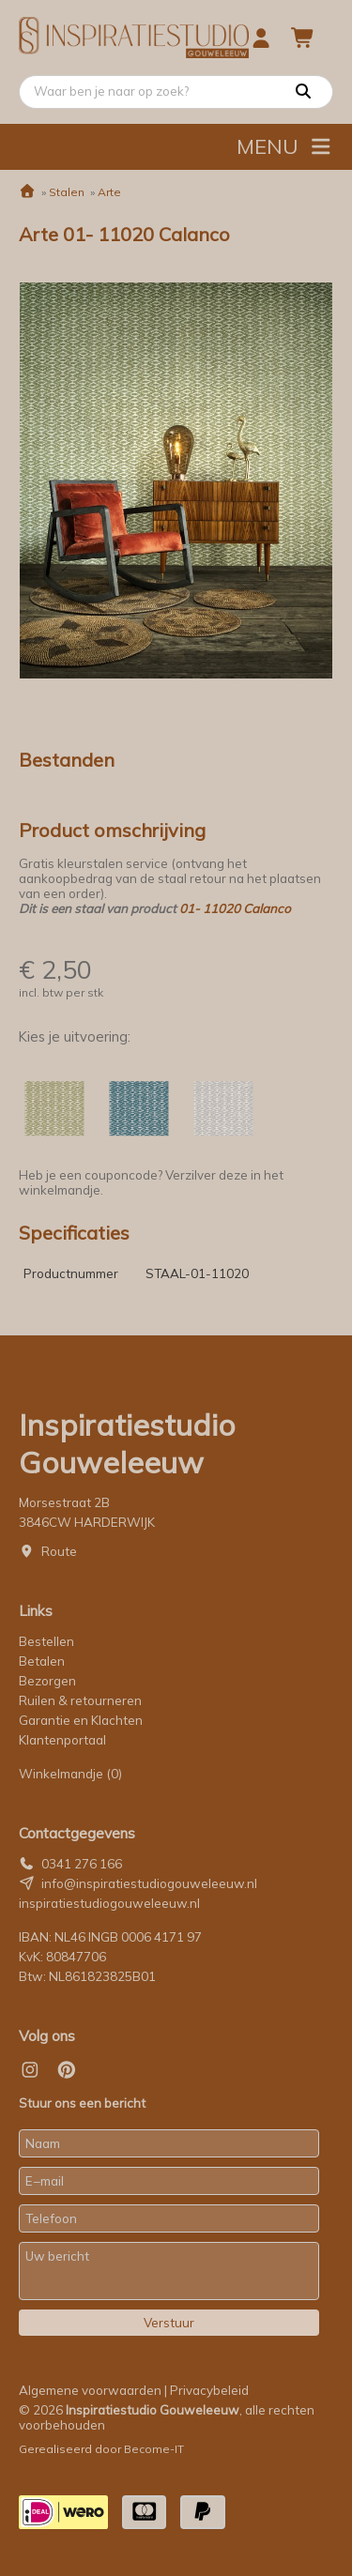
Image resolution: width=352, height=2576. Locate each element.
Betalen (42, 1661)
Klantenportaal (62, 1739)
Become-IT (154, 2449)
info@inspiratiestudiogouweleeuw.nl (149, 1883)
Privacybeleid (209, 2390)
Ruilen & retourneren (80, 1700)
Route (59, 1551)
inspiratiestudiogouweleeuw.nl (109, 1903)
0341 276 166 (81, 1863)
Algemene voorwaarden (90, 2390)
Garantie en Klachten (82, 1720)
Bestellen (46, 1641)
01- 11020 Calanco (235, 908)
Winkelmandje (70, 1773)
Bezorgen (47, 1680)
